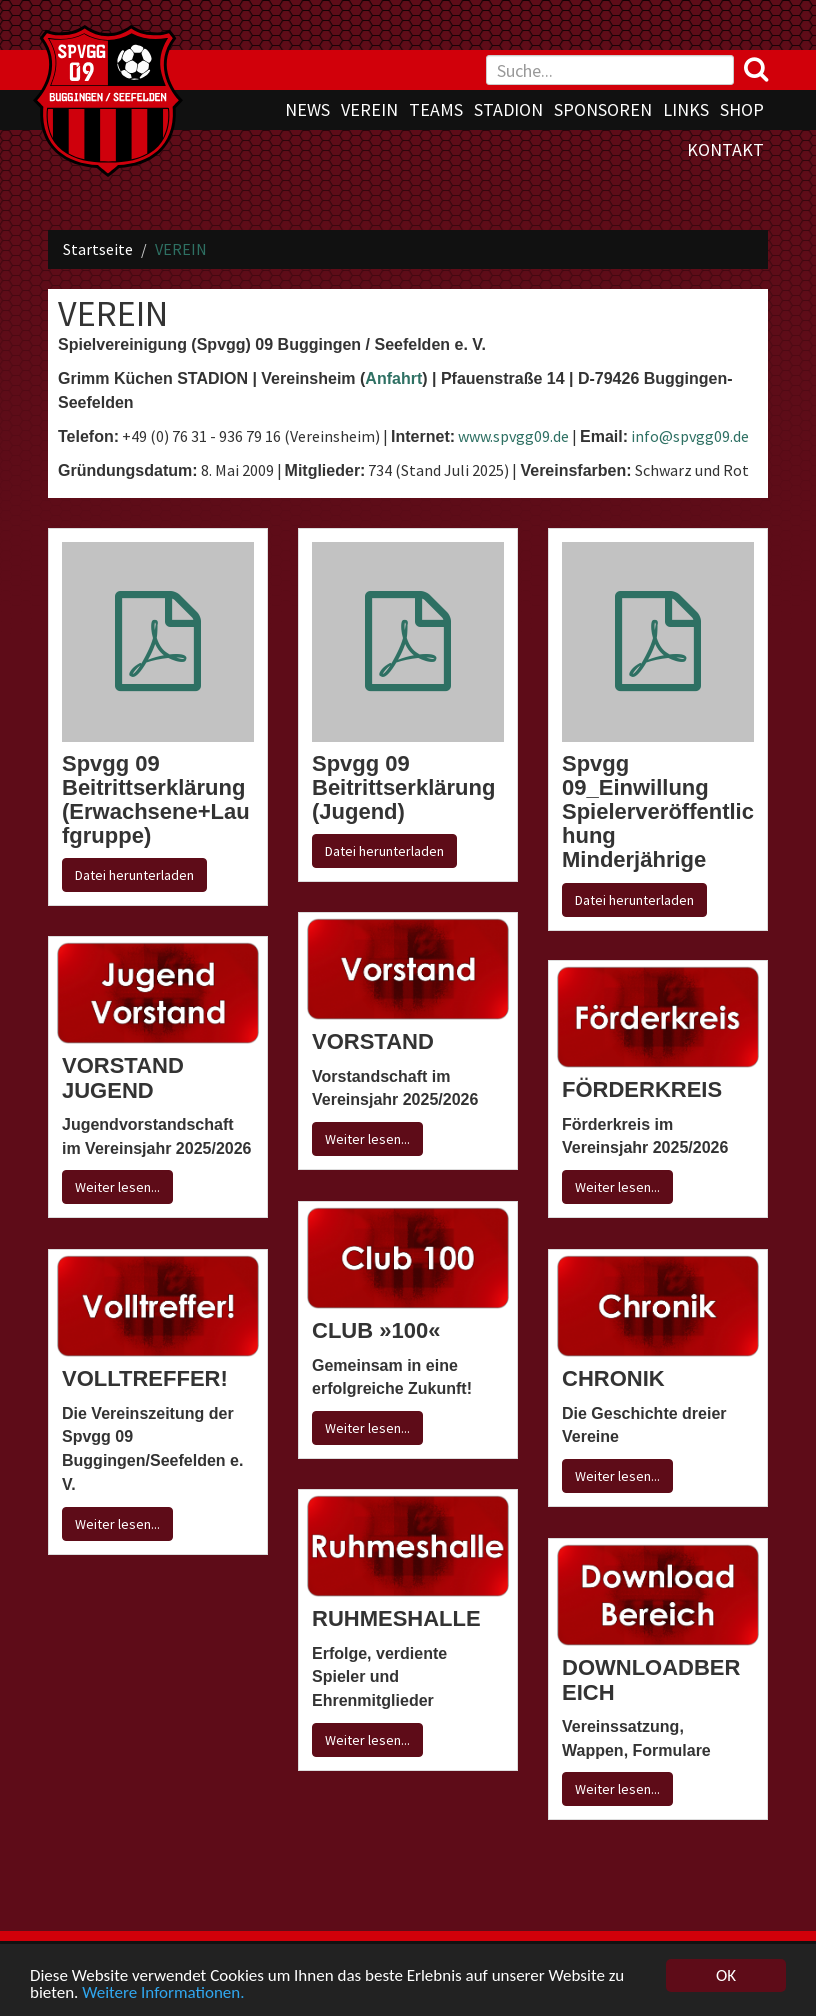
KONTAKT (725, 149)
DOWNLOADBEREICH (651, 1679)
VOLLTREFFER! (145, 1378)
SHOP (742, 109)
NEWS (307, 109)
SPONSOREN (603, 109)
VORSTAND (373, 1041)
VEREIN (369, 109)
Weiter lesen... (367, 1139)
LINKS (686, 109)
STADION (508, 109)
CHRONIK (613, 1378)
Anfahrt (393, 378)
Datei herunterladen (134, 875)
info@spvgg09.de (690, 436)
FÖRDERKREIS (642, 1089)
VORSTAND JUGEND (123, 1077)
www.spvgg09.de (513, 436)
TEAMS (436, 109)
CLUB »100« (376, 1330)
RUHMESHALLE (396, 1618)
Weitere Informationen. (163, 1993)
